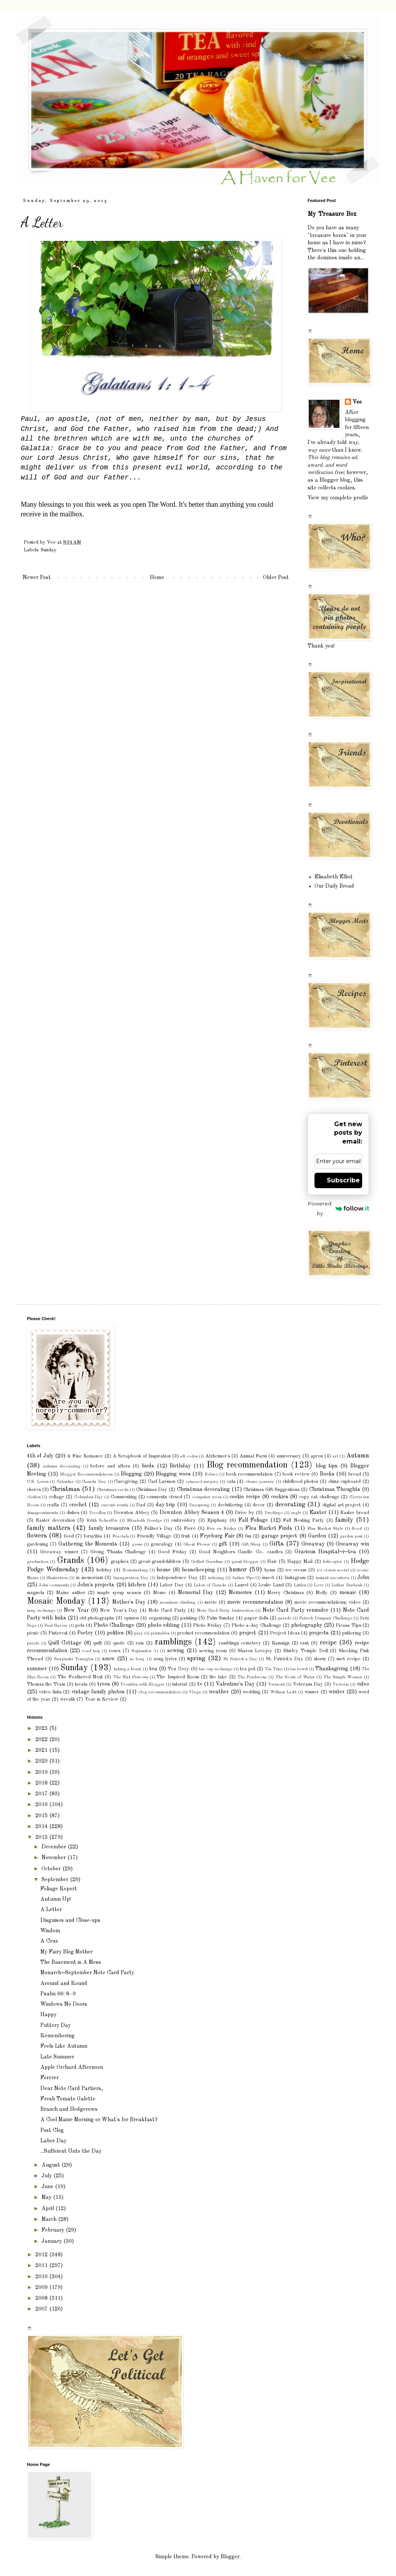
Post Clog (52, 2130)
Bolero (211, 1474)
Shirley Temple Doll (305, 1650)
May (47, 2197)
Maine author (70, 1592)
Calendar (65, 1481)
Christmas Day (151, 1489)
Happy (48, 2014)
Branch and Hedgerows (69, 2109)
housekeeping (198, 1570)
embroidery (183, 1520)
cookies (279, 1496)
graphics (119, 1561)
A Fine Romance (85, 1456)
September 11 (144, 1651)
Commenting (123, 1496)
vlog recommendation (159, 1692)
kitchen (137, 1585)
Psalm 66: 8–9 (58, 1994)
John (363, 1577)
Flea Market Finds (268, 1528)
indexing (216, 1578)
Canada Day (94, 1481)
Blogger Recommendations (86, 1474)
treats (81, 1684)
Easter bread (354, 1512)
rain (140, 1643)
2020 (42, 1761)
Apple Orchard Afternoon (71, 2067)
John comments (54, 1585)
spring (196, 1658)
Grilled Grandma (207, 1561)
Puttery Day (55, 2025)
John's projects (95, 1585)
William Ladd (283, 1692)
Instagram (295, 1577)
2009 (42, 2287)
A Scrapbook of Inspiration (142, 1456)
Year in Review (101, 1699)
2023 (42, 1728)
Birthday (180, 1466)
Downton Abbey (132, 1512)
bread (354, 1474)
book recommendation (249, 1474)
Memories (240, 1592)
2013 (42, 1837)
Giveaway (312, 1544)
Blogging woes (173, 1474)
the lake (218, 1676)
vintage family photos (98, 1692)
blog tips (327, 1466)
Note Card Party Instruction (225, 1610)
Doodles (97, 1513)
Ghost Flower (196, 1544)
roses (114, 1650)
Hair (272, 1561)
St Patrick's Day (240, 1659)
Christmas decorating (203, 1489)
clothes (34, 1497)
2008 (42, 2298)
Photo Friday (207, 1625)
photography (306, 1625)
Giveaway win (352, 1544)
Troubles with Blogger (142, 1684)
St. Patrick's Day (284, 1658)
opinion (131, 1618)
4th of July (40, 1456)
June (48, 2186)
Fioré (190, 1528)
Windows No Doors (63, 2004)
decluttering (230, 1505)
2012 (42, 2254)
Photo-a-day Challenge (256, 1625)
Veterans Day (308, 1684)
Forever (49, 2077)
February (54, 2230)
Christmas (65, 1489)
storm (320, 1658)
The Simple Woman (343, 1677)
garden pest (351, 1536)
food (69, 1536)
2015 (42, 1815)
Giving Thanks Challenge (118, 1551)
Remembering (57, 2035)
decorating (290, 1504)
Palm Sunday (221, 1618)
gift (223, 1544)
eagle (296, 1513)
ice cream (296, 1570)
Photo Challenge (114, 1625)
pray (138, 1633)
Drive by (244, 1512)
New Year (76, 1610)
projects (319, 1633)
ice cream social (333, 1570)
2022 (42, 1739)
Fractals (120, 1536)
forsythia (93, 1536)
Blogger (230, 2556)
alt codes (189, 1456)
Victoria (341, 1684)
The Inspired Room (177, 1676)
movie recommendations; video (328, 1602)
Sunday (49, 550)
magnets (35, 1592)
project (247, 1633)
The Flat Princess (130, 1677)
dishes (73, 1512)
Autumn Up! (55, 1899)
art (335, 1456)
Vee (357, 402)
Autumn (357, 1455)
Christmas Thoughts (334, 1489)
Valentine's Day (235, 1684)
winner (311, 1692)
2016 (42, 1804)
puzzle (33, 1643)
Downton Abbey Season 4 (192, 1512)
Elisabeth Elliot (333, 877)
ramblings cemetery (240, 1643)
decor (259, 1505)
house (163, 1570)
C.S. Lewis (37, 1481)
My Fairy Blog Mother (66, 1952)
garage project (279, 1536)
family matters (48, 1528)
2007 (42, 2309)
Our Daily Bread (334, 886)
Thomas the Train (46, 1684)
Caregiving (126, 1481)
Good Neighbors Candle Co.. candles (240, 1551)
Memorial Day (195, 1592)
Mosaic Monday (56, 1601)
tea (153, 1668)
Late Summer (57, 2057)
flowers (37, 1536)
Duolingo (274, 1513)
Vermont (276, 1684)
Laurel (241, 1585)
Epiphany (217, 1520)
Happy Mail (300, 1561)
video (363, 1684)
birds (148, 1466)
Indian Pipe (243, 1578)
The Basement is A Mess (70, 1962)
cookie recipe (245, 1496)
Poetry (85, 1633)
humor (238, 1569)
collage (56, 1496)
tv (199, 1684)
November (54, 1857)
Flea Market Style (325, 1528)
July (47, 2176)
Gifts (277, 1544)
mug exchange (41, 1610)
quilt (97, 1643)
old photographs (97, 1618)
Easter (317, 1512)
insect (268, 1577)
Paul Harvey (56, 1625)
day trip (165, 1505)
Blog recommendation (247, 1465)
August (52, 2165)
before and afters (110, 1466)
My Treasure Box (332, 214)
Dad (140, 1505)
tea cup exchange (215, 1669)
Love (318, 1585)
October (52, 1868)
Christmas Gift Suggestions (271, 1489)
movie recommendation (255, 1602)
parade (284, 1618)
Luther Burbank (346, 1585)
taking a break (127, 1669)
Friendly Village (154, 1536)
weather (219, 1692)
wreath (67, 1699)
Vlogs (195, 1692)
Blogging (131, 1474)
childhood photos (300, 1481)
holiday (104, 1570)
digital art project (342, 1505)
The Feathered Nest (80, 1676)
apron (317, 1456)
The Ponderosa (252, 1677)
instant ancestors (332, 1578)
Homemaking (135, 1570)
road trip (91, 1651)
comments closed (164, 1496)
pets (79, 1625)
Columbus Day (88, 1497)
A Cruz (49, 1941)
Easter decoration (55, 1520)
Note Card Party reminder (295, 1610)
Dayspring (199, 1505)
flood (357, 1528)
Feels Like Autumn (63, 2046)
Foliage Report (58, 1889)
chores (34, 1489)
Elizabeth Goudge (144, 1520)
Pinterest (58, 1633)
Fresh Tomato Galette (67, 2099)
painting (188, 1618)
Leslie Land (270, 1585)
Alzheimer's (217, 1456)
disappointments (42, 1513)
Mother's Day (128, 1602)
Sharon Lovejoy (255, 1650)
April (48, 2208)
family (344, 1520)
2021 (42, 1750)
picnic (33, 1633)
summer (37, 1668)
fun (248, 1536)
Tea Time (274, 1669)
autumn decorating (62, 1466)
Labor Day (171, 1585)
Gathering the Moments (87, 1544)
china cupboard (344, 1481)
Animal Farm (253, 1456)
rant (304, 1643)
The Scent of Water (295, 1677)
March (50, 2219)
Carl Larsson (162, 1481)
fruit (185, 1536)
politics (115, 1633)
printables (160, 1633)
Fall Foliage (253, 1520)
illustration (57, 1578)
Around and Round (63, 1983)
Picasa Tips (348, 1625)
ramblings (173, 1642)
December (55, 1847)
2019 (42, 1772)
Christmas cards (112, 1490)
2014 (42, 1826)
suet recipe (348, 1658)
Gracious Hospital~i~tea (325, 1551)
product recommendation (203, 1633)
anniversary (288, 1456)
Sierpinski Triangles (73, 1659)
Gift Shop (251, 1544)
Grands (70, 1560)
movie (211, 1602)
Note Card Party (167, 1610)
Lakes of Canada (209, 1585)
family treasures (109, 1528)
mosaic (347, 1592)
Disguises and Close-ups (70, 1920)
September (56, 1879)
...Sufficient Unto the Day (70, 2151)
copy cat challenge (319, 1496)
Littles (300, 1585)
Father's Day (158, 1528)
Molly (322, 1592)
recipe (328, 1642)
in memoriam (89, 1577)
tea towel (299, 1669)
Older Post (276, 577)
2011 (42, 2265)
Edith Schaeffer (102, 1520)
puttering (351, 1633)
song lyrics (165, 1658)
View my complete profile (338, 498)
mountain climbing (178, 1602)
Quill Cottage (65, 1643)
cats (231, 1481)
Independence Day (177, 1577)
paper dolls (256, 1618)
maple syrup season (119, 1592)
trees (103, 1684)
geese (137, 1544)
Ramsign (281, 1643)
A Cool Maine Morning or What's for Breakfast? (99, 2119)
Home (157, 577)
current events (114, 1505)
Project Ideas (284, 1633)
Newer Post (37, 577)
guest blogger (245, 1561)
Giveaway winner (59, 1551)
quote (119, 1643)
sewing (175, 1650)
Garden (317, 1536)
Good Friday (172, 1551)
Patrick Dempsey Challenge (325, 1618)
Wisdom (50, 1930)
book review (296, 1474)
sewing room (213, 1650)
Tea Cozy (178, 1668)
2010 (42, 2276)
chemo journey (260, 1481)
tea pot (247, 1668)
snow (108, 1658)
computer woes (206, 1497)
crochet (78, 1505)
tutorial (179, 1684)
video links (50, 1692)
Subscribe (343, 1180)
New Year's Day (119, 1610)
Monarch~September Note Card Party (87, 1972)
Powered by (338, 1208)
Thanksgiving (331, 1668)
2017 (42, 1793)
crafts (53, 1505)
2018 (42, 1783)
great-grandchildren (159, 1561)
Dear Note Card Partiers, (71, 2088)
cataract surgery (202, 1481)
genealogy (162, 1544)
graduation (37, 1561)
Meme (159, 1592)
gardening (37, 1544)
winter (336, 1692)
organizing (160, 1618)
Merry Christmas (285, 1592)
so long (137, 1659)
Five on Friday (221, 1528)
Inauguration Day (130, 1578)
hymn (270, 1570)
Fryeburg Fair (217, 1536)
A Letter (51, 1909)
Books (327, 1474)
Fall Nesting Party (303, 1520)
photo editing (164, 1625)
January (52, 2241)
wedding (251, 1692)
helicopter (332, 1561)
